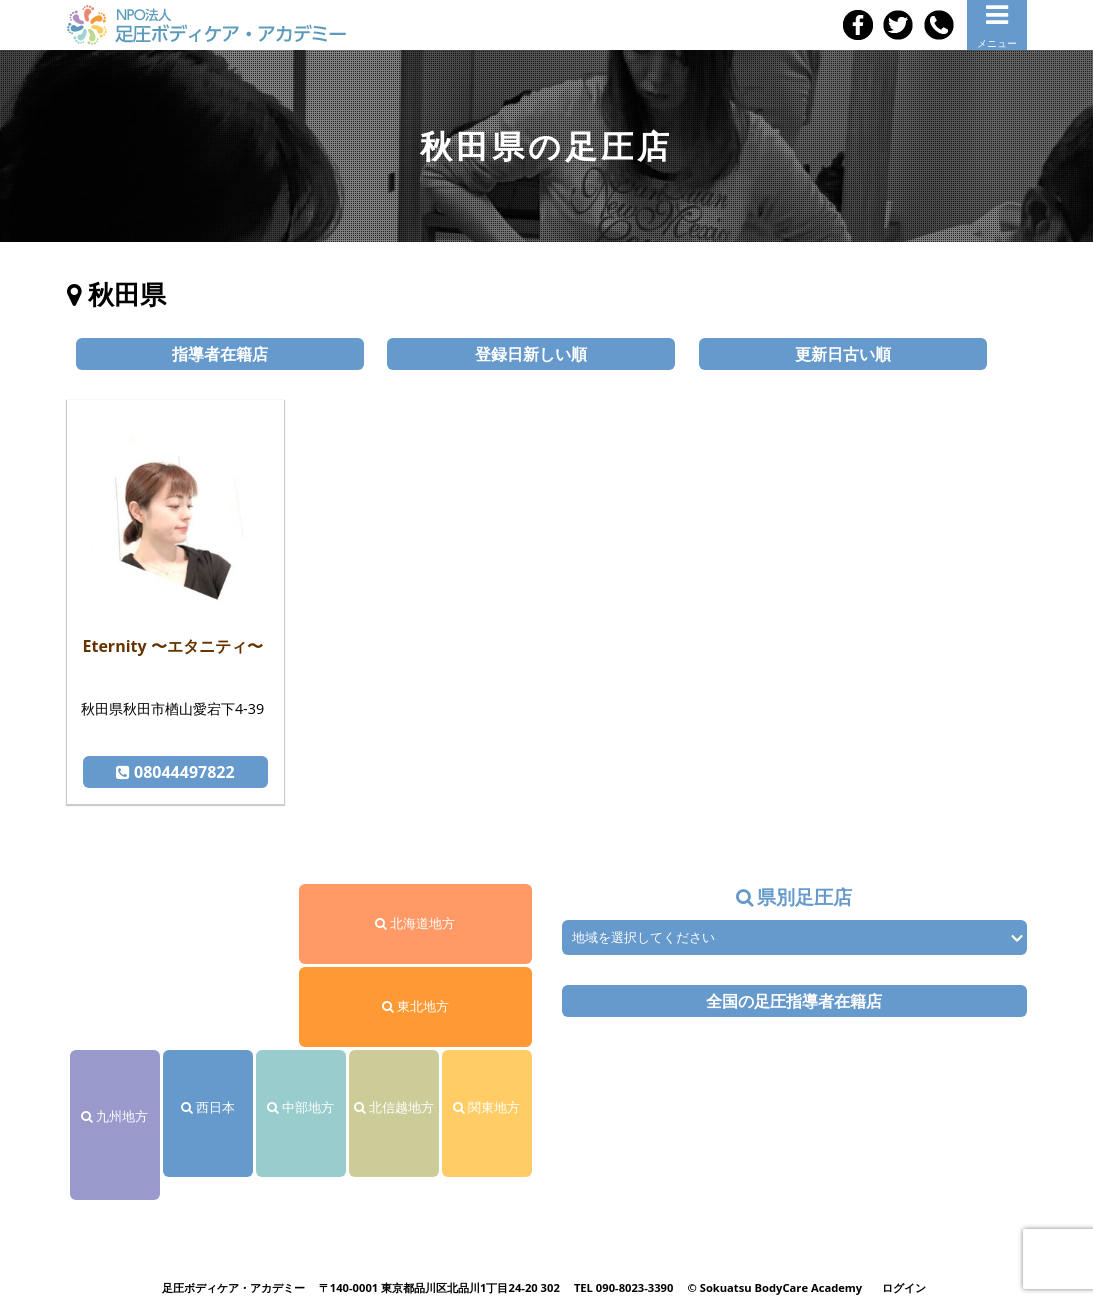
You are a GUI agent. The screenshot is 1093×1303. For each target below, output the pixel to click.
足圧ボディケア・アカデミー (233, 1287)
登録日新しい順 (531, 354)
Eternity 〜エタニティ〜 (173, 646)
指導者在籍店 (220, 354)
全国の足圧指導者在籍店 (794, 1001)
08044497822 (175, 772)
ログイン (904, 1287)
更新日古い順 (843, 354)
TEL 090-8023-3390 (624, 1287)
